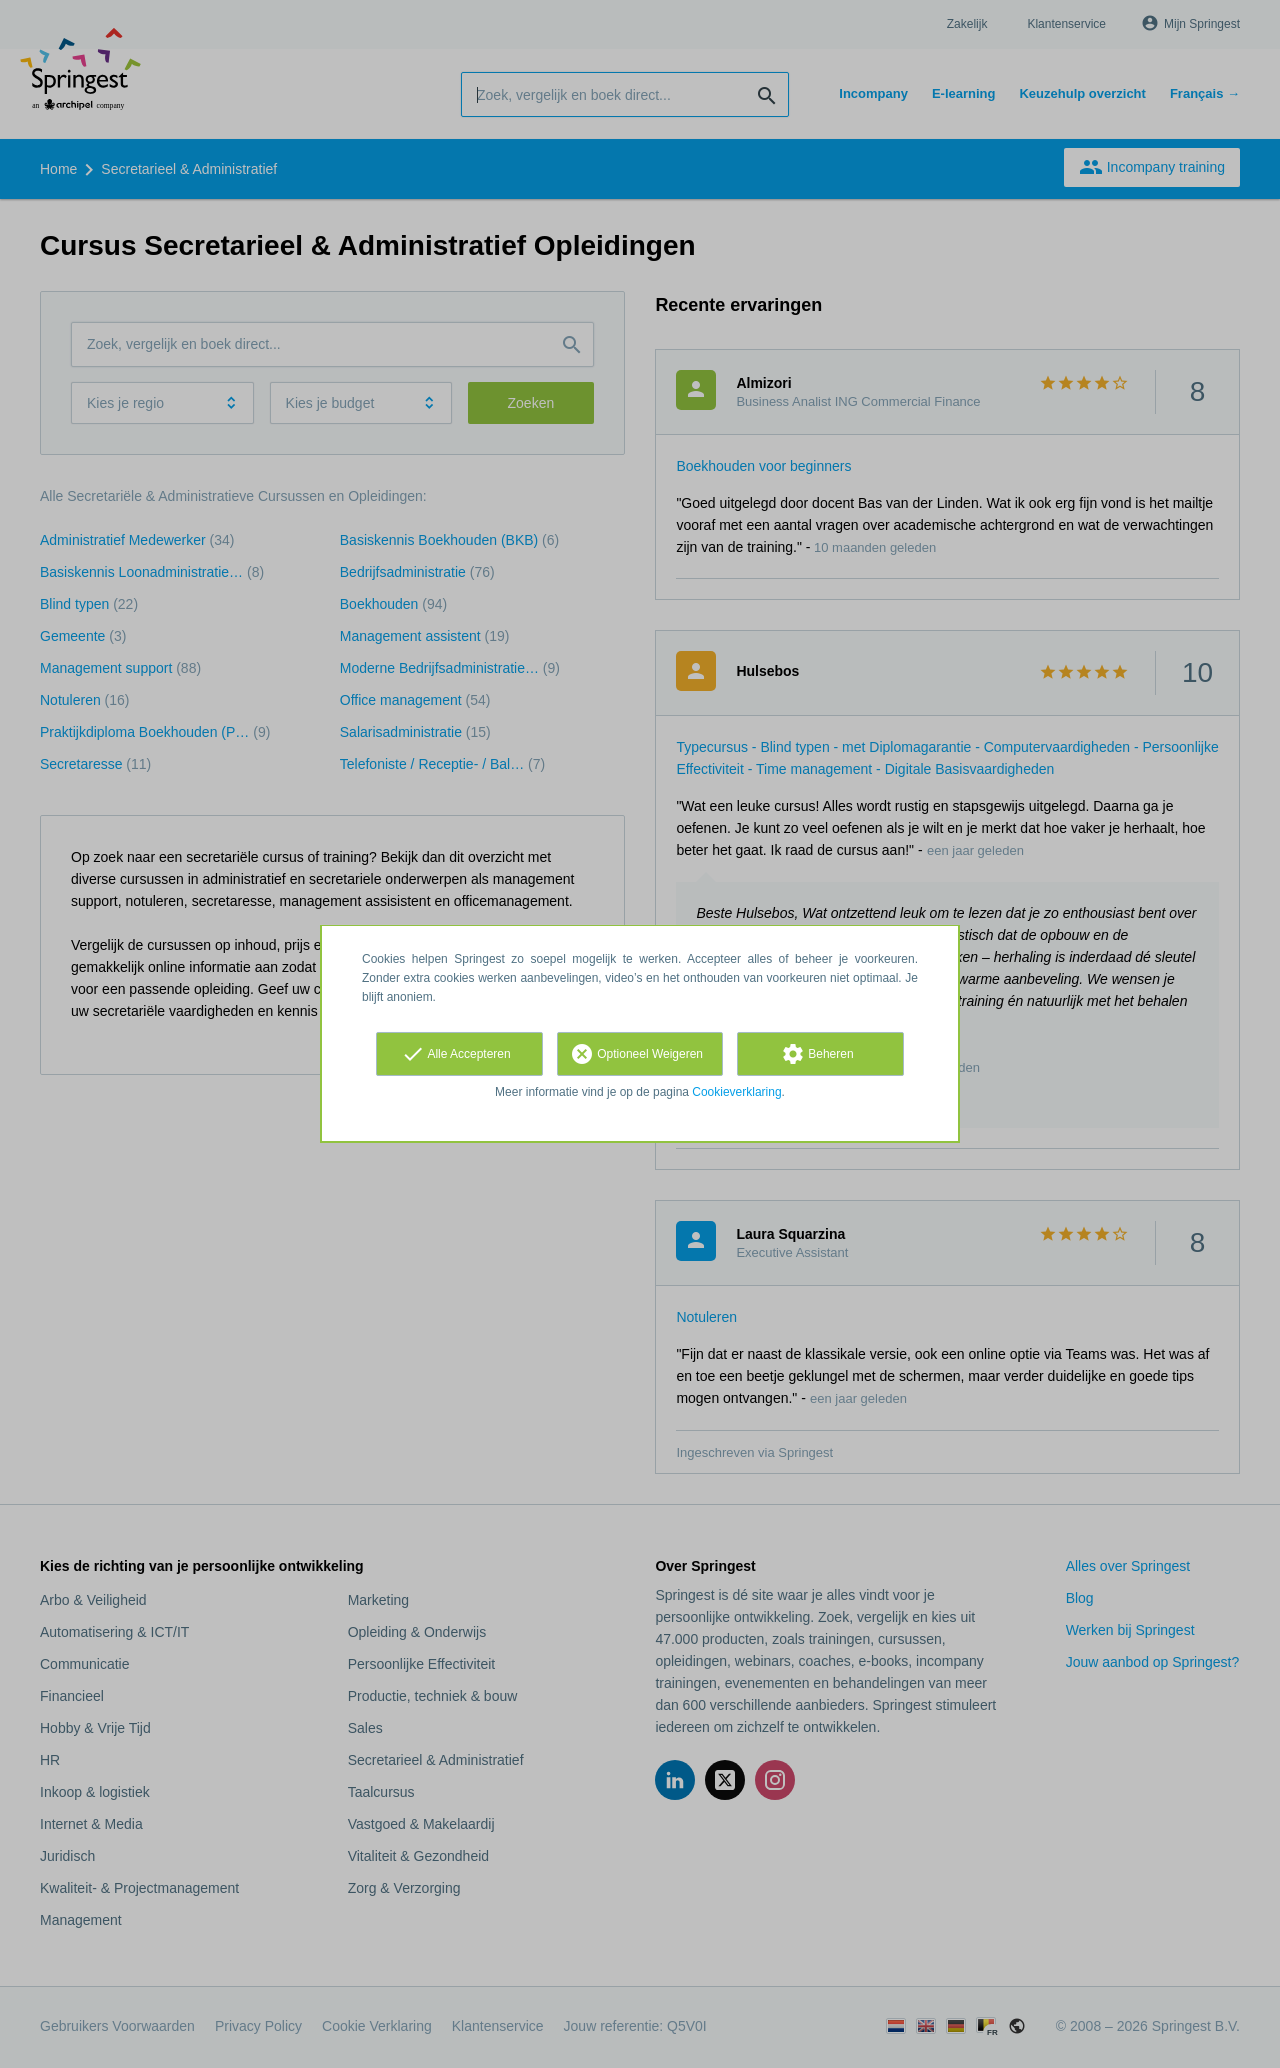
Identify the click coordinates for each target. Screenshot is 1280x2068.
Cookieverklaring (736, 1092)
